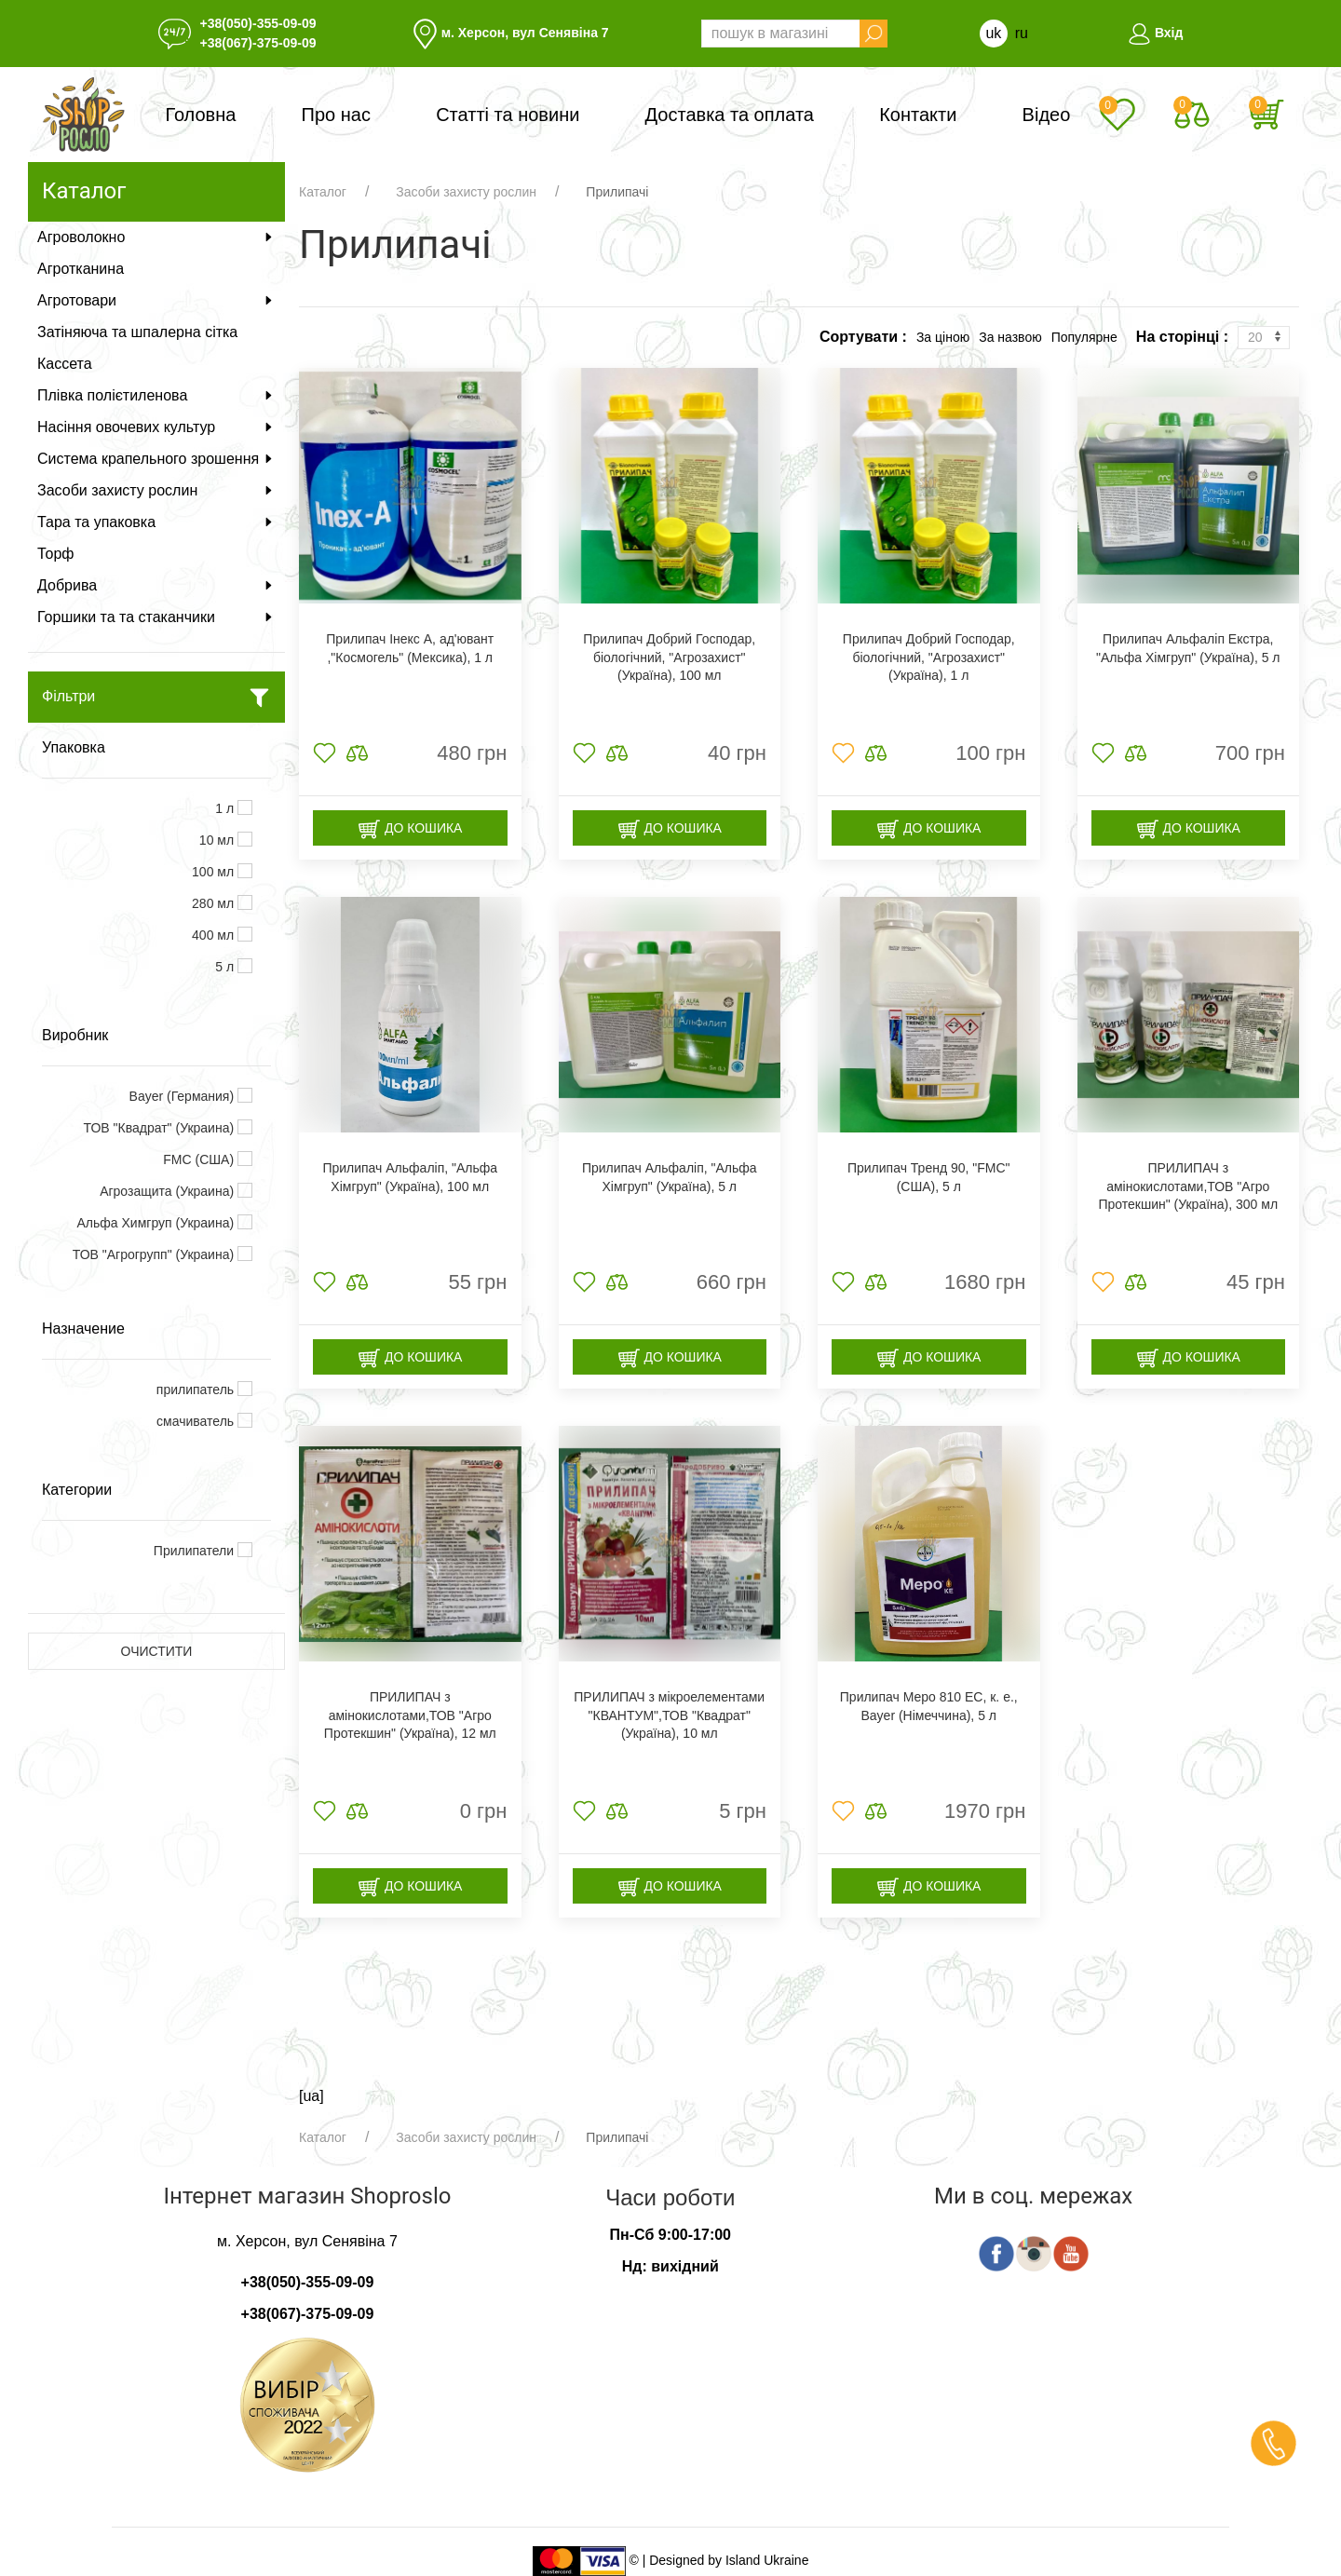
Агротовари (156, 300)
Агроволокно (156, 237)
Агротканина (80, 269)
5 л (226, 966)
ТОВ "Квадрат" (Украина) (160, 1127)
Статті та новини (507, 114)
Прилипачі (617, 191)
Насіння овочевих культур (156, 427)
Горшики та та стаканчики (156, 617)
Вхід (1155, 32)
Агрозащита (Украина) (168, 1191)
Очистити (157, 1651)
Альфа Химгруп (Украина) (157, 1222)
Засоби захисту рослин (156, 490)
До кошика (410, 829)
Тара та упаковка (156, 522)
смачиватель (196, 1421)
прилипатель (196, 1389)
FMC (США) (200, 1159)
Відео (1047, 114)
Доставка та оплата (729, 114)
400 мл (214, 935)
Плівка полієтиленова (156, 395)
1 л (226, 808)
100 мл (214, 871)
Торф (55, 554)
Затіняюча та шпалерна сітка (137, 332)
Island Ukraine (767, 2560)
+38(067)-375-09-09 (258, 42)
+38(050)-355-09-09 (258, 23)
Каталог (322, 191)
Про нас (336, 114)
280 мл (214, 903)
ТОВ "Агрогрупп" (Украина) (155, 1254)
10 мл (218, 840)
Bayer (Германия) (183, 1096)
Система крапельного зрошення (156, 459)
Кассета (64, 364)
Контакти (917, 114)
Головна (200, 114)
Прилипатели (195, 1550)
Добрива (156, 585)
